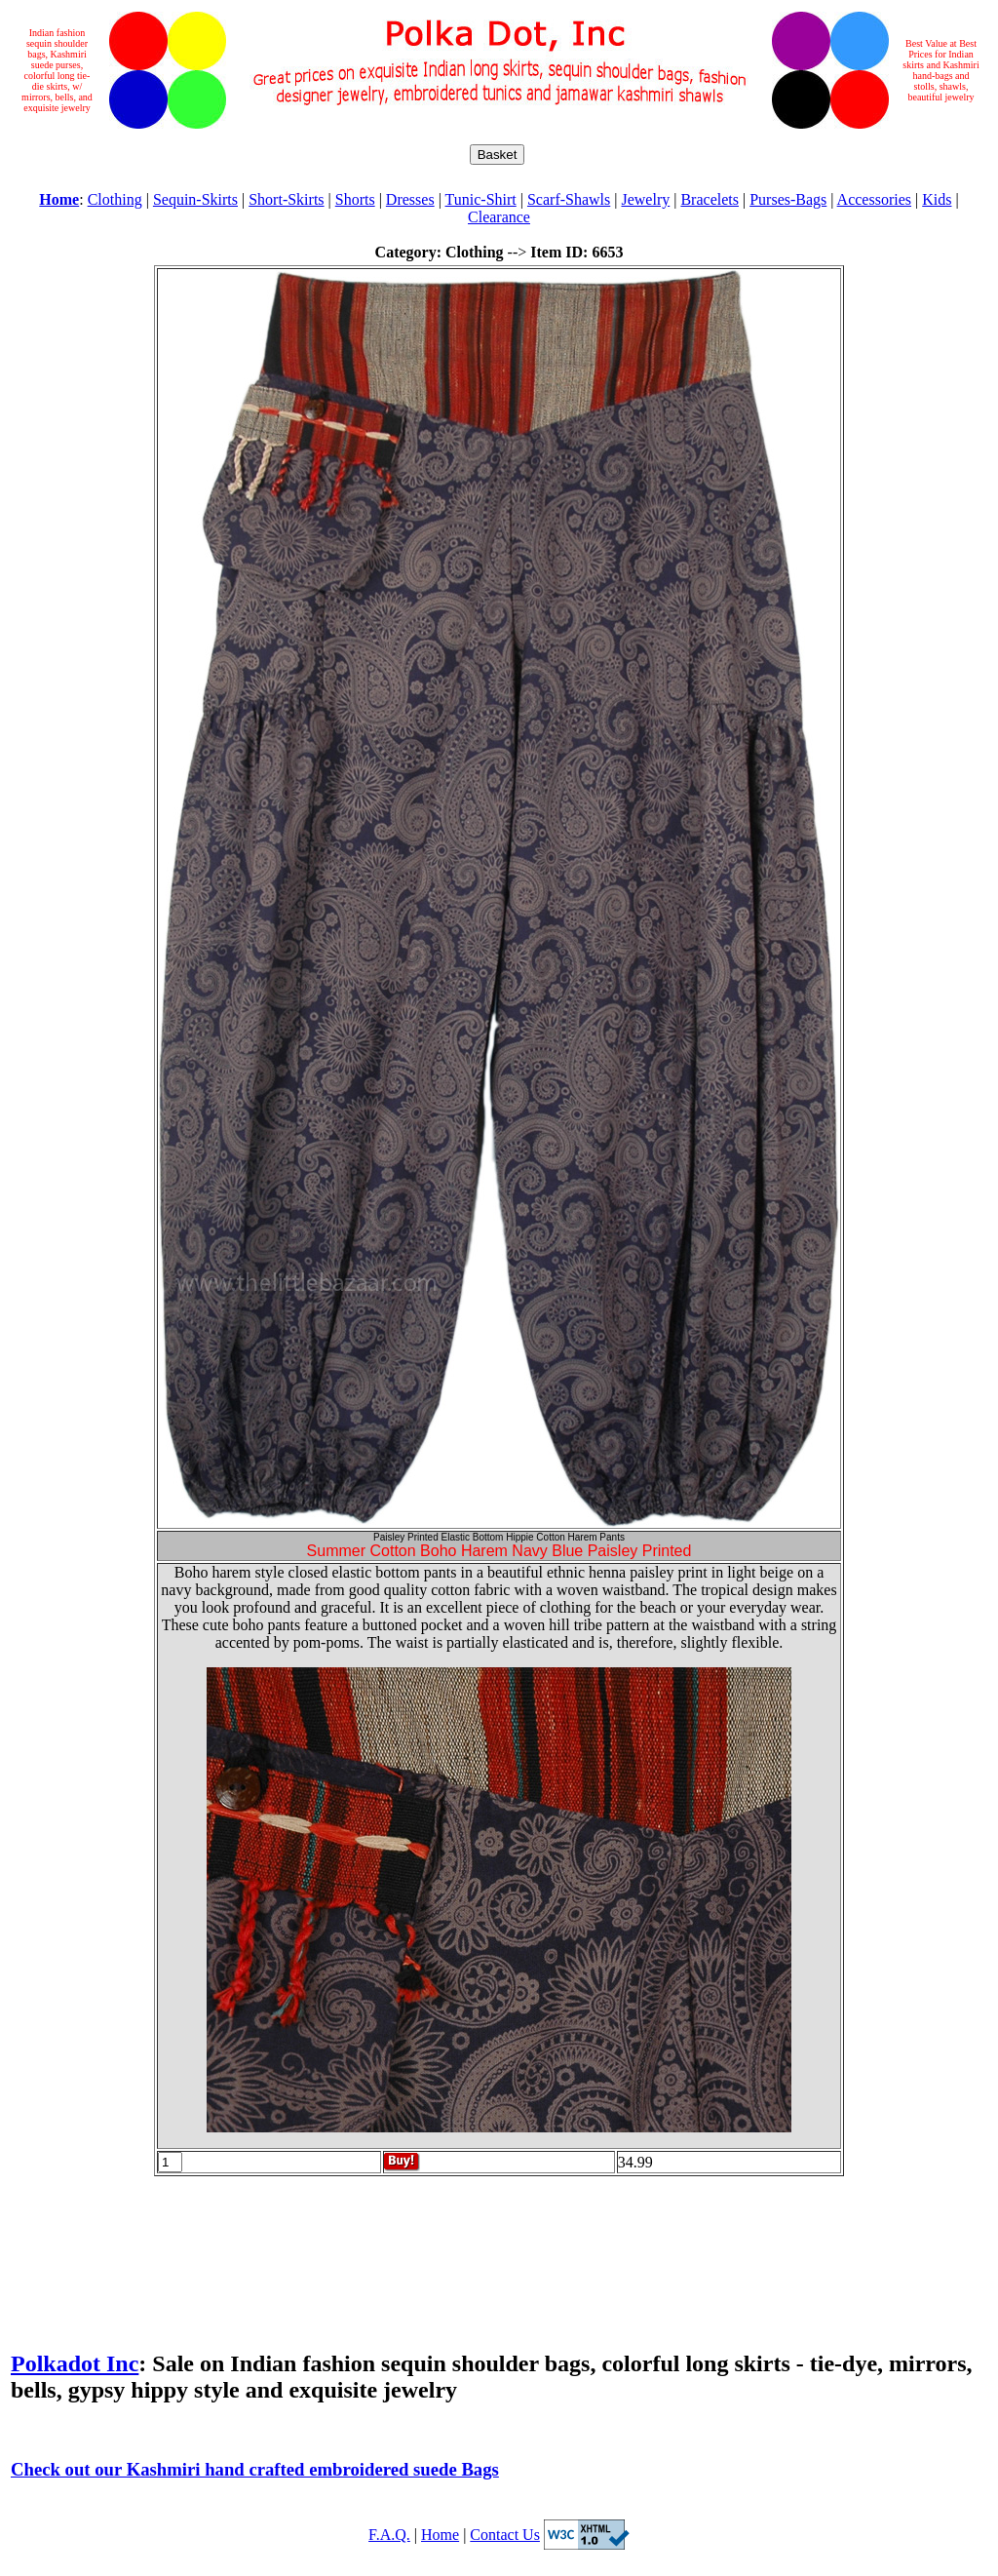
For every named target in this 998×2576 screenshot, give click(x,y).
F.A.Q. (389, 2534)
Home (440, 2534)
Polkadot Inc (74, 2363)
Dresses (410, 199)
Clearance (499, 217)
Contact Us (505, 2534)
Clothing (115, 199)
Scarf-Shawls (568, 199)
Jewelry (645, 199)
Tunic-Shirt (481, 199)
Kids (936, 199)
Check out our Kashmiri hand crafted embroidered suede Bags (255, 2469)
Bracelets (709, 199)
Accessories (874, 199)
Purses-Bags (787, 199)
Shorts (355, 199)
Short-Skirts (286, 199)
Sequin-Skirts (195, 199)
